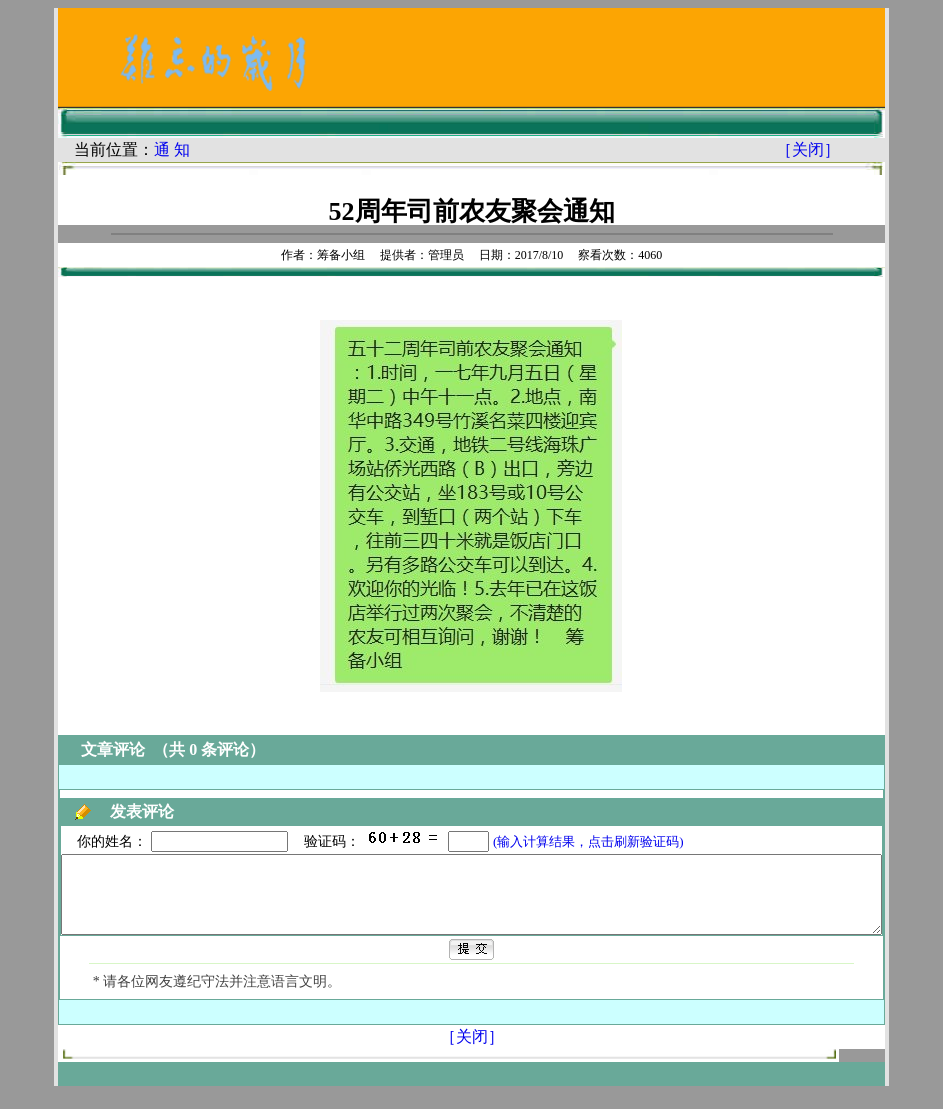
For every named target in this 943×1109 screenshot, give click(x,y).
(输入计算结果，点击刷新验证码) (542, 841)
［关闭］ (849, 149)
